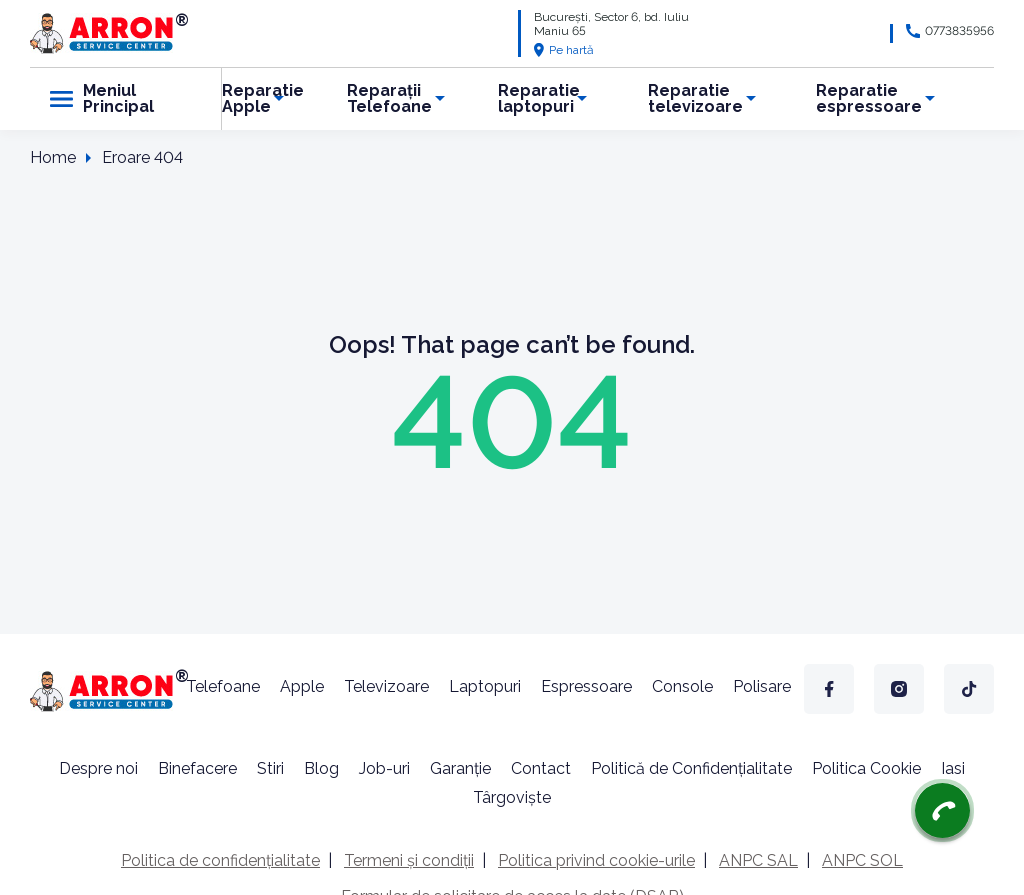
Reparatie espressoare (869, 98)
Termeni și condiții (409, 860)
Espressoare (586, 686)
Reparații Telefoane (389, 98)
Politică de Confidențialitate (691, 768)
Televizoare (386, 686)
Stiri (270, 768)
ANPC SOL (862, 860)
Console (682, 686)
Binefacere (197, 768)
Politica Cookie (866, 768)
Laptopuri (485, 686)
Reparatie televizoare (695, 98)
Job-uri (384, 768)
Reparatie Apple (263, 98)
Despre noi (98, 768)
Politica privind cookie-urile (596, 860)
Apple (302, 686)
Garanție (460, 768)
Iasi (953, 768)
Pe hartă (564, 50)
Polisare (762, 686)
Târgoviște (512, 797)
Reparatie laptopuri (539, 98)
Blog (321, 768)
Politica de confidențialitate (220, 860)
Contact (541, 768)
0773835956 (959, 31)
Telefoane (223, 686)
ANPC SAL (758, 860)
